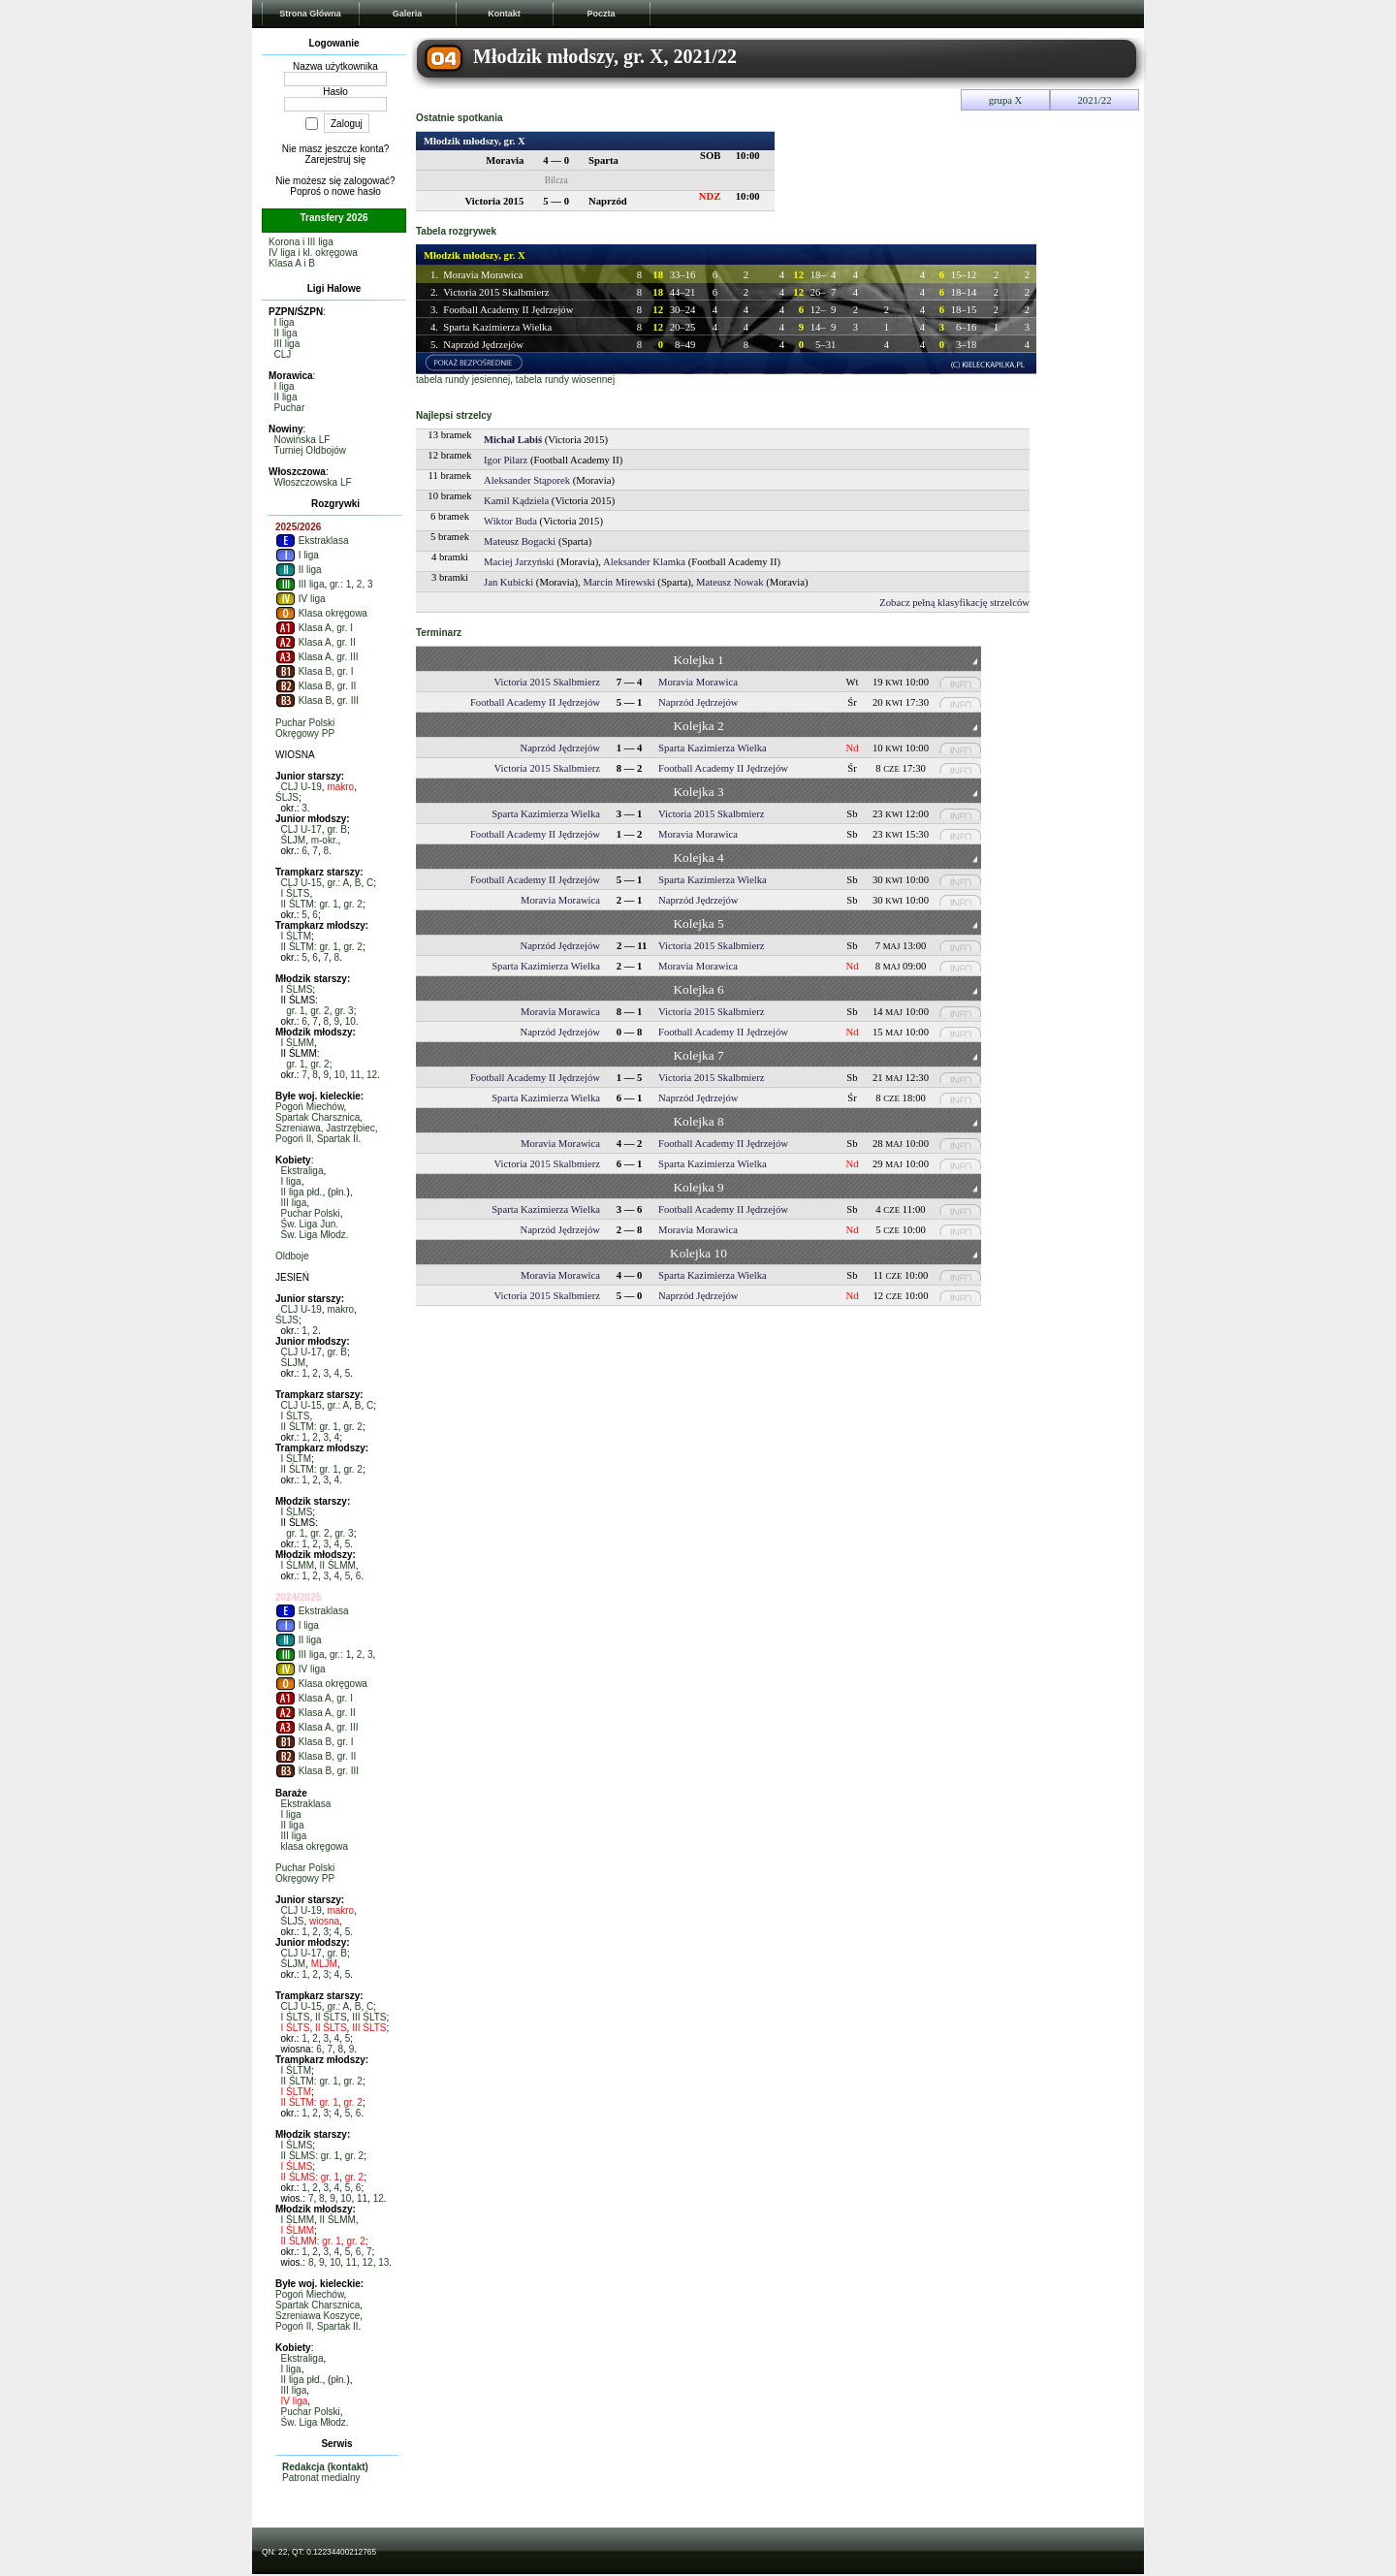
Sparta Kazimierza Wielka (497, 327)
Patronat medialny (321, 2477)
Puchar (289, 407)
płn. (338, 1192)
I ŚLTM (296, 936)
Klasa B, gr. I (314, 671)
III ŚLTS (369, 2017)
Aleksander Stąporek (527, 480)
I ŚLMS (297, 989)
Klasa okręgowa (321, 613)
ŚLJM (293, 840)
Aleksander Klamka (644, 562)
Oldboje (291, 1256)
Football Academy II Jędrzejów (508, 309)
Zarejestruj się (335, 159)
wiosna (324, 1921)
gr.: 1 (340, 584)
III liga (287, 343)
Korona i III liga (301, 242)
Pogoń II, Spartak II (317, 1138)
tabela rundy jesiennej (463, 379)
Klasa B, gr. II (315, 686)
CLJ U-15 (301, 882)
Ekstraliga (302, 1170)
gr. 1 (295, 1010)
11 (355, 1074)
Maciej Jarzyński (519, 562)
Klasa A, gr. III (316, 657)
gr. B (337, 829)
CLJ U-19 (301, 786)
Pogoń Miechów (309, 1106)
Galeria (408, 13)
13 (383, 2262)
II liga (286, 333)
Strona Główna (310, 13)
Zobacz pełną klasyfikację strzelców (954, 602)
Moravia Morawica (483, 275)
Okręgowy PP (304, 733)
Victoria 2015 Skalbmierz (496, 292)
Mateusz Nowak (730, 582)
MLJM (324, 1963)
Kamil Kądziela (516, 500)
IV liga (300, 598)
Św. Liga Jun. (309, 1224)
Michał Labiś (513, 439)
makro (340, 786)
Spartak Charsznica (317, 1117)
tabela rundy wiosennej (565, 379)
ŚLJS (287, 797)
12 (371, 1074)
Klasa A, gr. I (314, 627)
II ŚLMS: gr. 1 (310, 2155)
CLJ (283, 354)
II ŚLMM (338, 1565)
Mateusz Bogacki (519, 541)
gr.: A (338, 882)
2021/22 (1095, 100)
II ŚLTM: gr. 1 (309, 904)
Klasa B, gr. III (317, 700)
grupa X (1006, 100)
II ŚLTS (331, 2017)
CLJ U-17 (301, 829)
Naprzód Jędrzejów (483, 344)
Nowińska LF (302, 439)
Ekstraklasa (311, 540)
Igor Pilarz (505, 460)
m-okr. (324, 840)
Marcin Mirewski (618, 582)
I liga (284, 322)
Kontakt (504, 13)
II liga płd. (302, 1192)
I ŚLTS (295, 893)
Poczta (601, 13)
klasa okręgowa (314, 1846)
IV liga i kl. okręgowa (313, 252)
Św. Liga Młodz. (315, 1234)
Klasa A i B (292, 263)
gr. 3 (343, 1010)
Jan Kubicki (508, 582)
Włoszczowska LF (313, 482)
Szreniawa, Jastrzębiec (325, 1128)
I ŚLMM (297, 1042)
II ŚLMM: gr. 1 (311, 2241)
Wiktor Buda (510, 521)
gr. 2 (352, 904)
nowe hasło (356, 191)
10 (350, 1021)
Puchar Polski (304, 722)
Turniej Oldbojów (309, 450)
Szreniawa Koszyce (317, 2315)
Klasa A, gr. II (315, 642)
